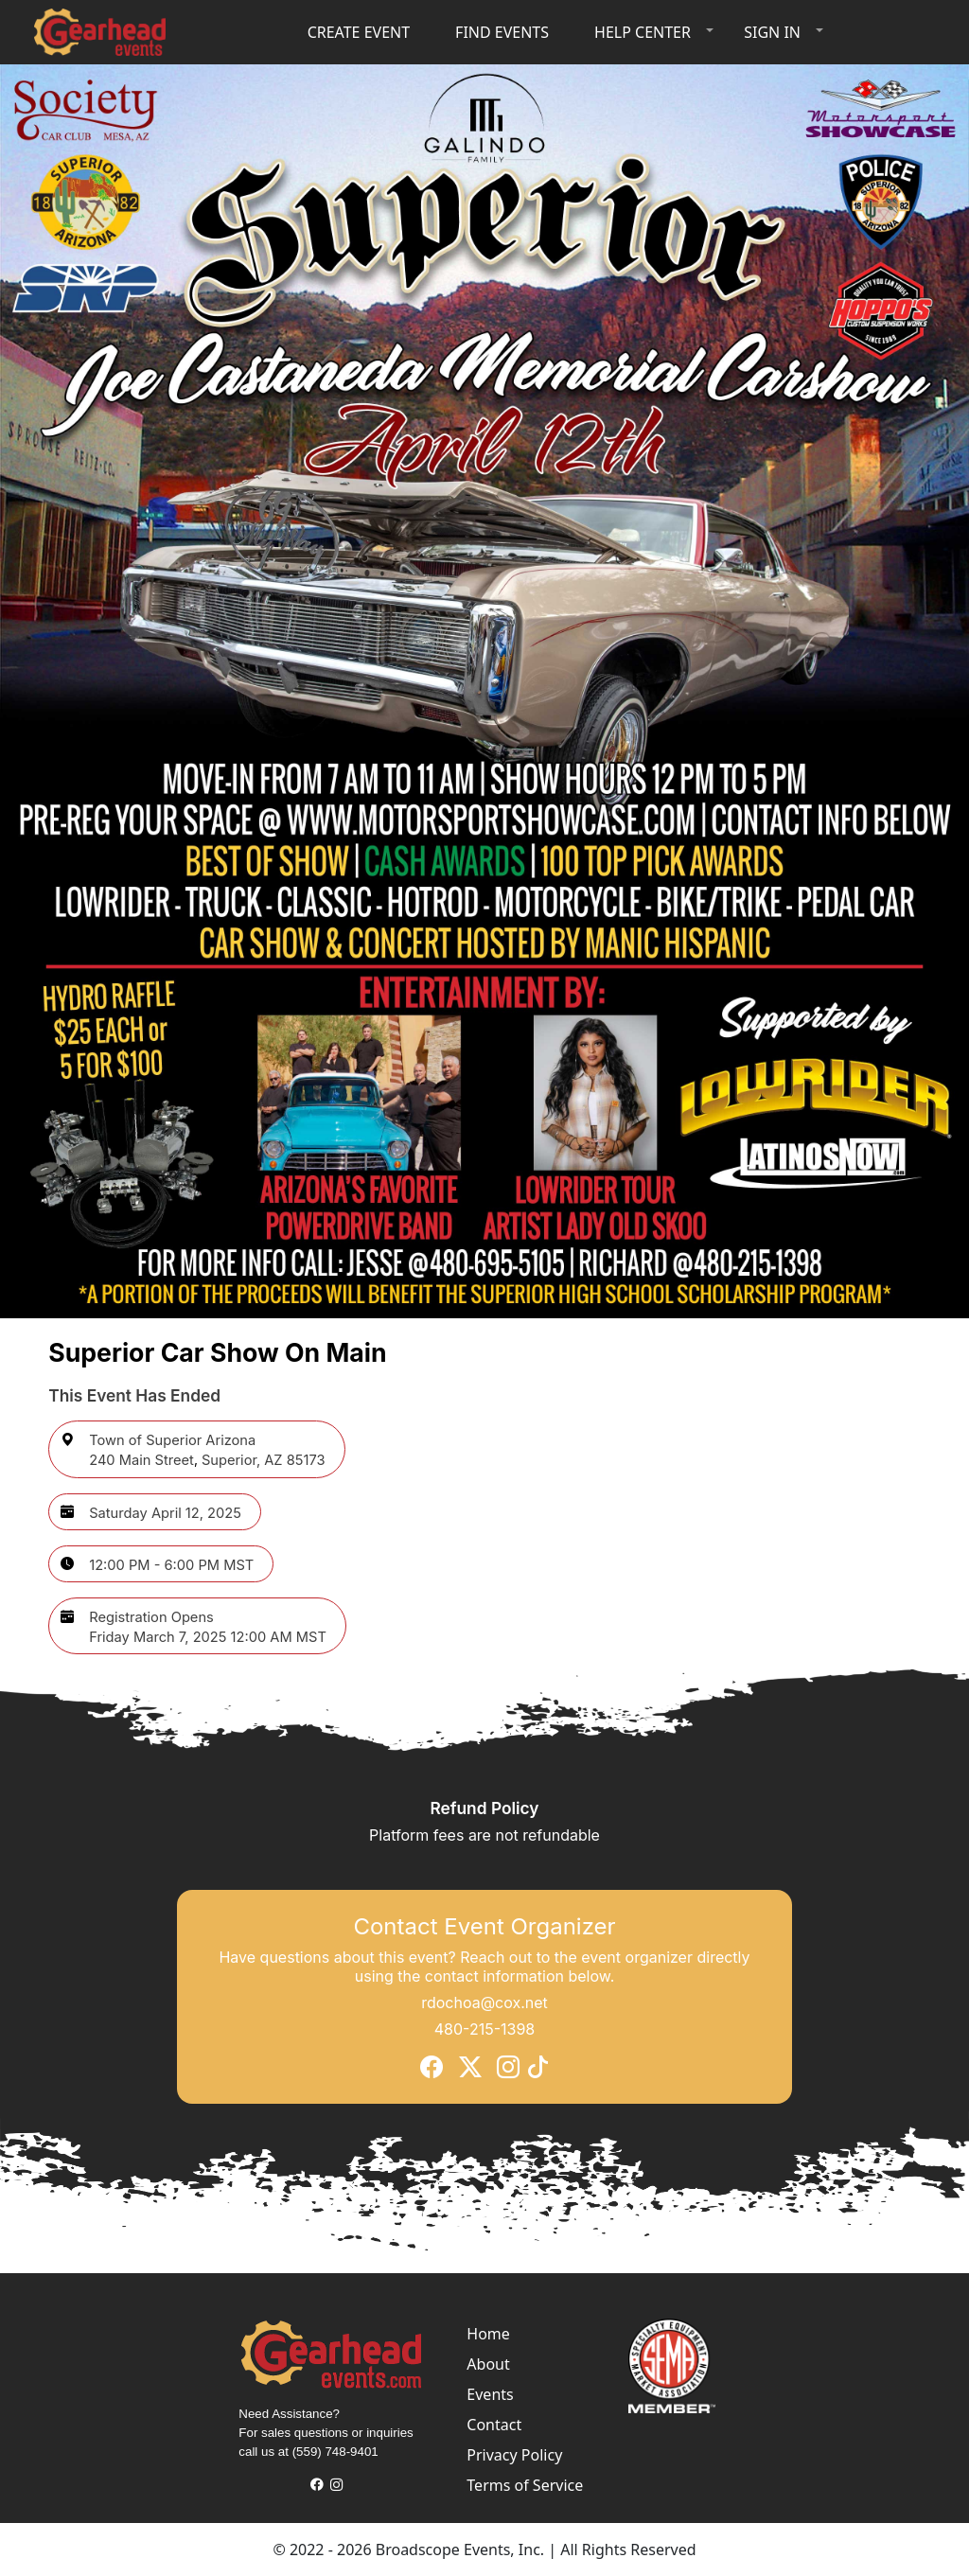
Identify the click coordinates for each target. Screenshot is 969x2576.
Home (488, 2333)
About (488, 2364)
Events (490, 2394)
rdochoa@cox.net (484, 2002)
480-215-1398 (484, 2029)
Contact (494, 2424)
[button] (650, 32)
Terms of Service (525, 2485)
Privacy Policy (514, 2454)
